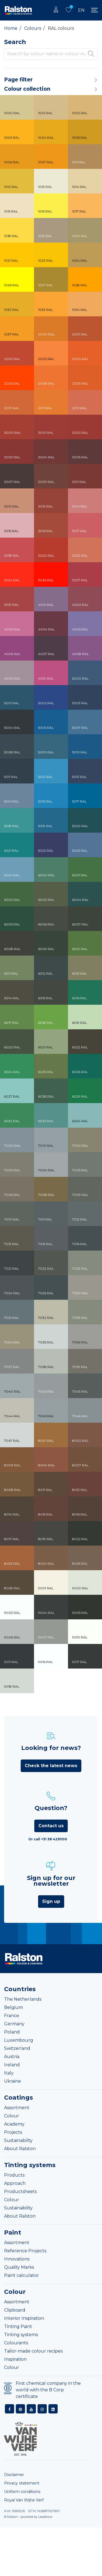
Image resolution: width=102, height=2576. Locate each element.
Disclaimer (14, 2474)
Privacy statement (21, 2483)
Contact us (51, 1825)
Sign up (51, 1901)
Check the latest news (51, 1765)
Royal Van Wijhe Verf (24, 2500)
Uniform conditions (22, 2491)
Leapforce (45, 2517)
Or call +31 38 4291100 (47, 1839)
